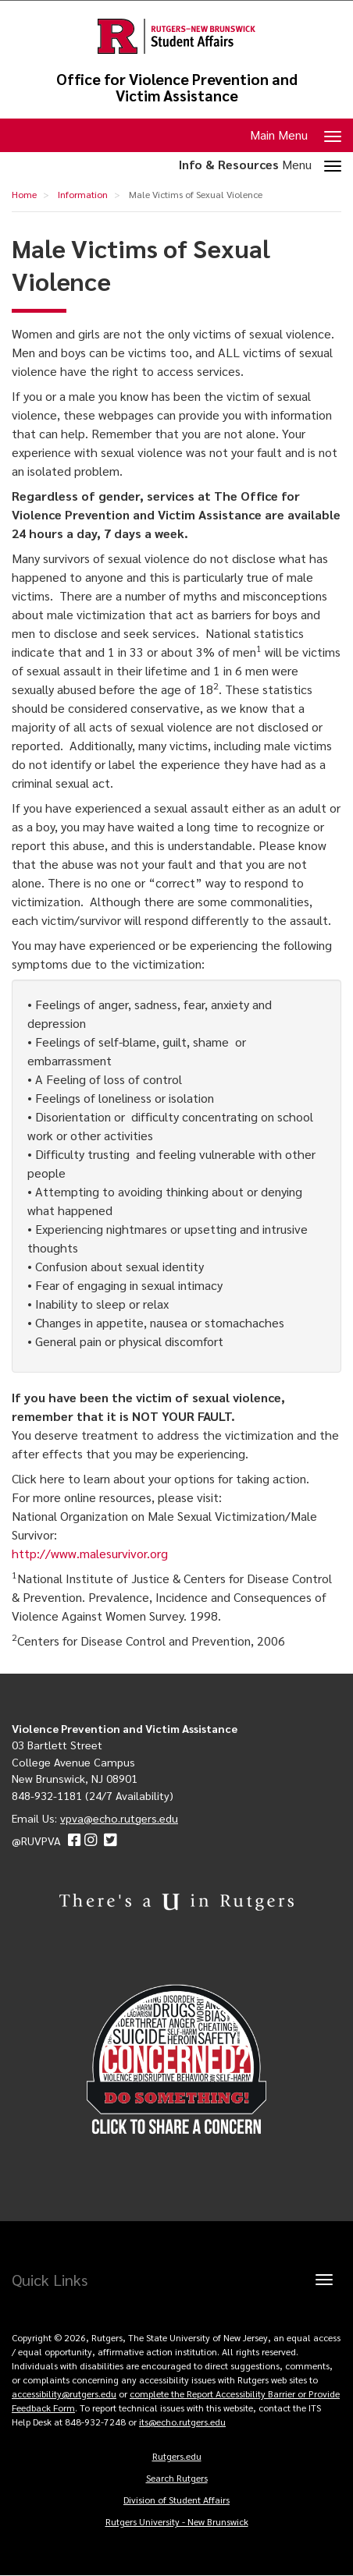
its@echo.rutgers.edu (182, 2421)
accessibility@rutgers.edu (64, 2393)
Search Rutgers (177, 2477)
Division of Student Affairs (176, 2499)
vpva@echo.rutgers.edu (119, 1818)
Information (83, 194)
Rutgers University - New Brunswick (176, 2521)
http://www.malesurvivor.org (90, 1553)
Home (24, 194)
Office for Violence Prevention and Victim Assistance (177, 87)
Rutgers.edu (176, 2456)
